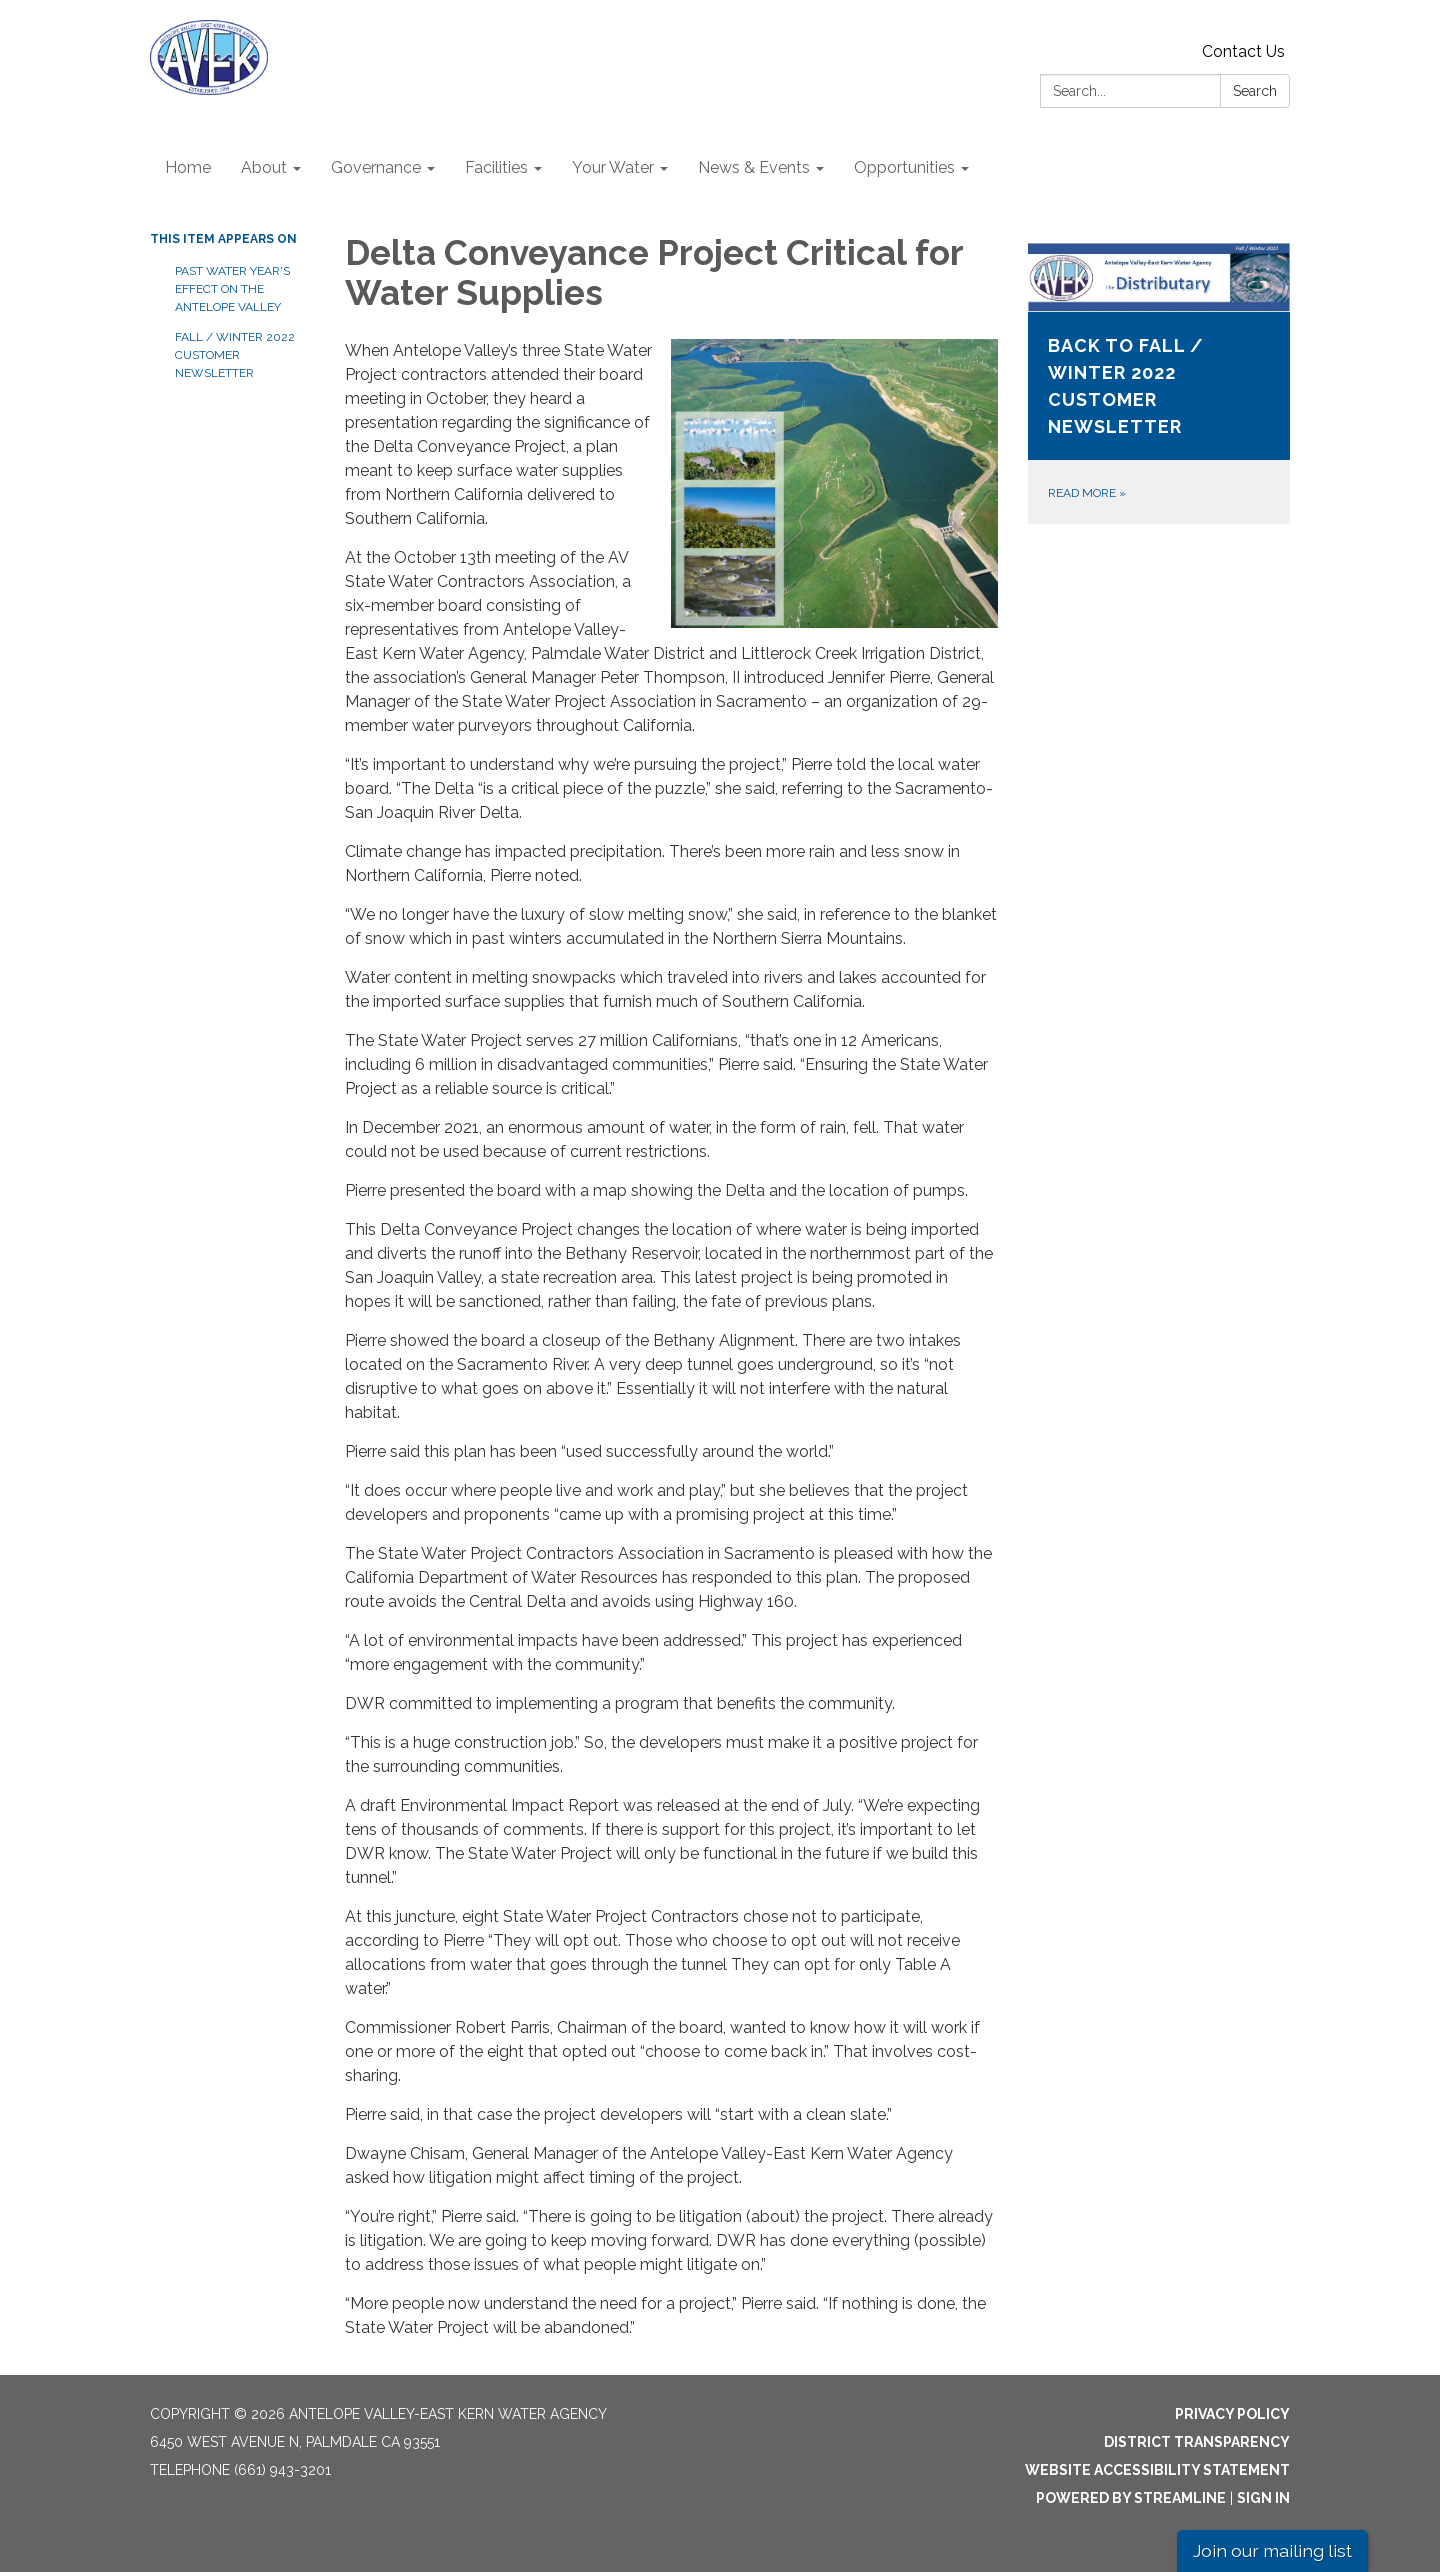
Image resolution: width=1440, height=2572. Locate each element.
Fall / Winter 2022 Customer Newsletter (235, 355)
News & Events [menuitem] (754, 167)
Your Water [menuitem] (613, 167)
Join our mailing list (1272, 2550)
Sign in (1263, 2498)
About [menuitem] (264, 167)
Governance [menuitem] (376, 167)
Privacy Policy (1232, 2414)
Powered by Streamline (1131, 2498)
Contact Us (1243, 51)
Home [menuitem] (188, 167)
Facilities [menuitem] (496, 167)
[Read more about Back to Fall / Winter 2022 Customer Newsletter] (1159, 383)
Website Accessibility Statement (1157, 2470)
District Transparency (1197, 2442)
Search (1255, 91)
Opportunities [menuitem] (904, 167)
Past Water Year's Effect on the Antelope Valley (232, 289)
